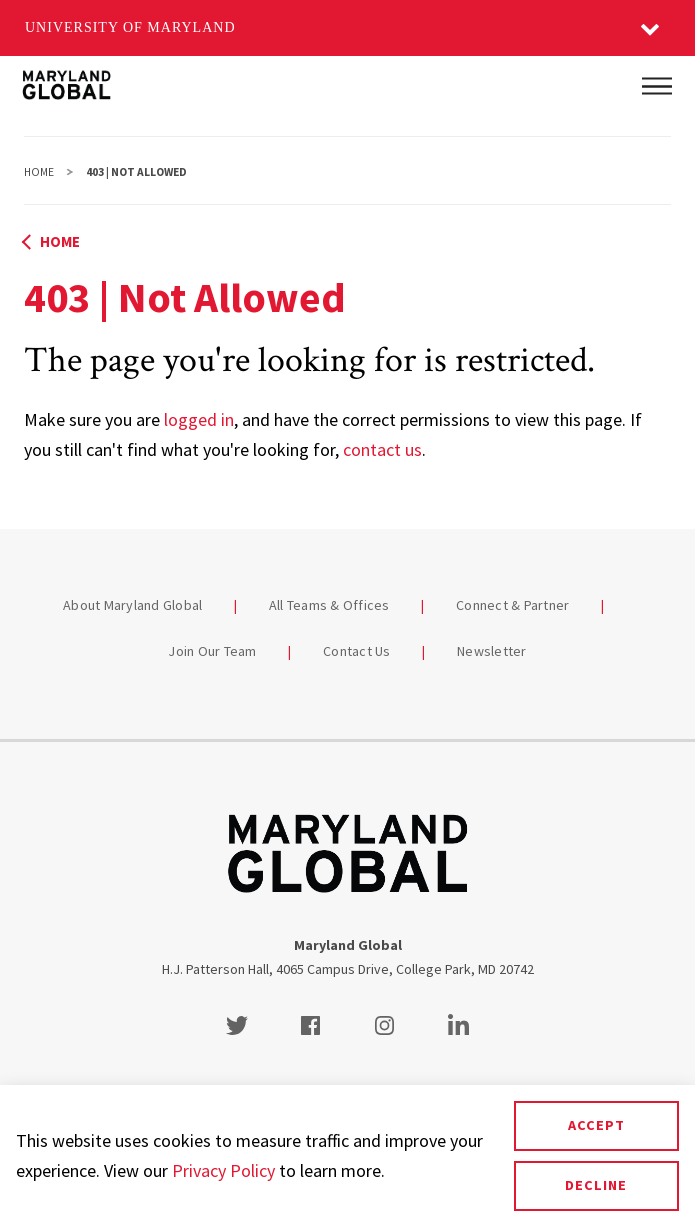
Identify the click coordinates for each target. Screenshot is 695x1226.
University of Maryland (130, 27)
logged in (199, 419)
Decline (596, 1185)
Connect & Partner (512, 605)
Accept (596, 1125)
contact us (382, 449)
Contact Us (357, 651)
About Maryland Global (132, 605)
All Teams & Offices (329, 605)
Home (39, 172)
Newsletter (492, 651)
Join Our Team (212, 651)
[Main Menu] (657, 86)
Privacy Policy (223, 1170)
